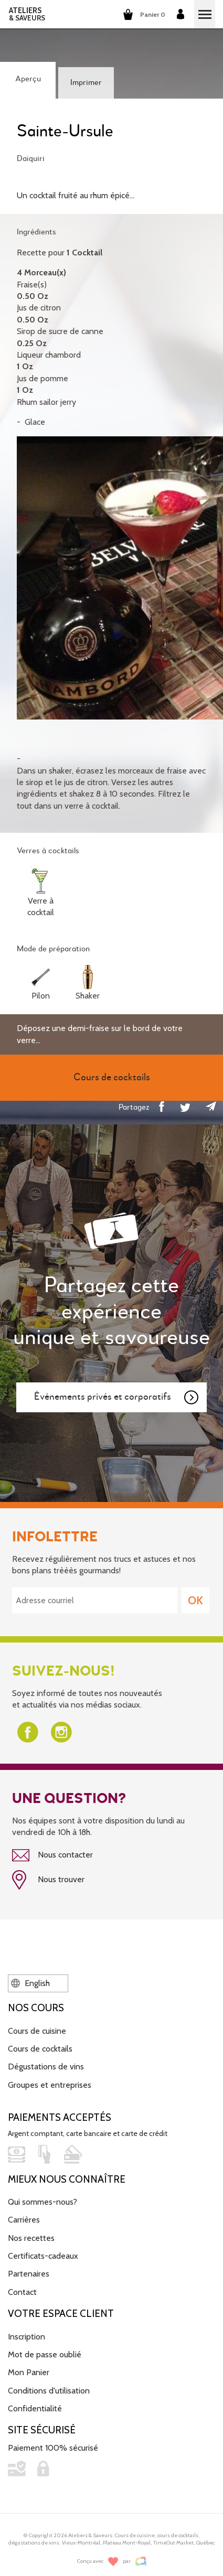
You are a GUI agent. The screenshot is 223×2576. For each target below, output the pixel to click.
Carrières (24, 2220)
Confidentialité (35, 2408)
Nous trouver (48, 1880)
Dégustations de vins (46, 2066)
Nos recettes (31, 2238)
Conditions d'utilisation (49, 2391)
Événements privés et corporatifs (117, 1397)
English (30, 1983)
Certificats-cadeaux (43, 2256)
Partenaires (28, 2274)
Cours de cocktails (40, 2049)
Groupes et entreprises (49, 2085)
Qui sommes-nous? (42, 2202)
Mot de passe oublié (44, 2354)
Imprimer (86, 83)
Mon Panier (28, 2372)
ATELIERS (27, 14)
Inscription (26, 2337)
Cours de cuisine (37, 2031)
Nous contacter (52, 1855)
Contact (22, 2292)
